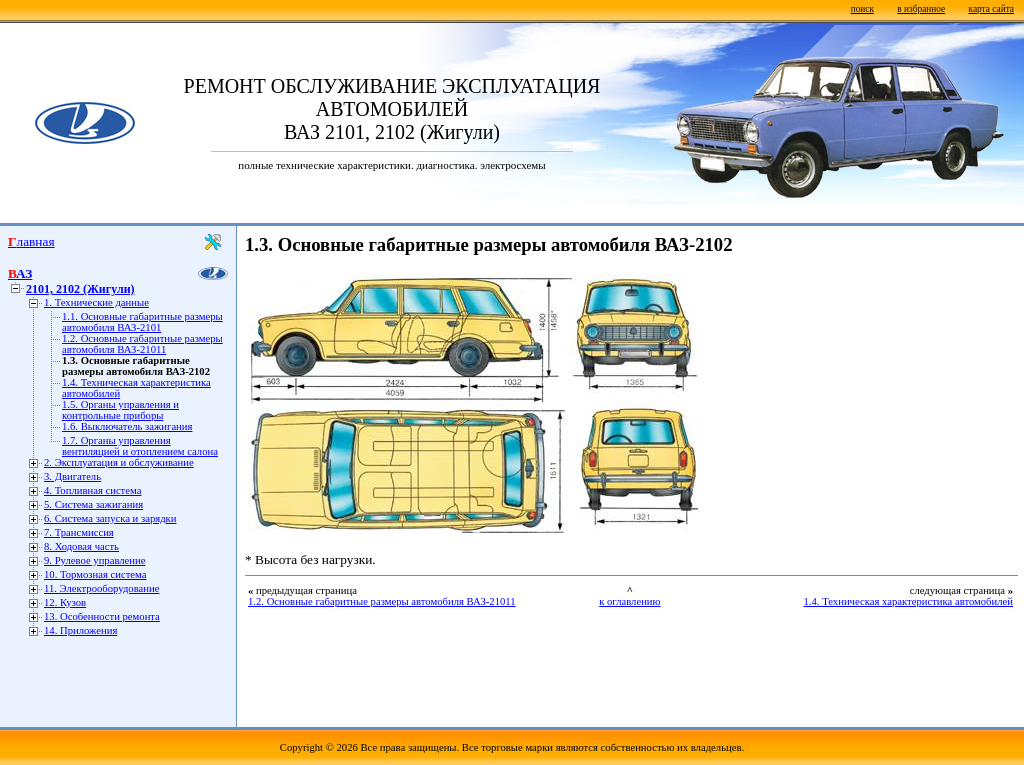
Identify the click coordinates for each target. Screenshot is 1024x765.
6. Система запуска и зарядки (110, 518)
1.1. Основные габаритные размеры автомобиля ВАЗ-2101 (142, 322)
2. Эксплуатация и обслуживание (119, 462)
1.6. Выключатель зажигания (127, 426)
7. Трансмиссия (79, 532)
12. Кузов (65, 602)
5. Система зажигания (93, 504)
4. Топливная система (92, 490)
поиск (862, 9)
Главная (31, 241)
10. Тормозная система (95, 574)
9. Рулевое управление (94, 560)
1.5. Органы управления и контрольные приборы (120, 410)
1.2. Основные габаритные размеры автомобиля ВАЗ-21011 (142, 344)
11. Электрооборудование (101, 588)
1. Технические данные (96, 302)
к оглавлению (629, 601)
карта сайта (991, 9)
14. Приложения (80, 630)
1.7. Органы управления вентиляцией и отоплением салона (140, 446)
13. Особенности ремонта (102, 616)
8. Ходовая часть (81, 546)
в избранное (921, 9)
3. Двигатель (72, 476)
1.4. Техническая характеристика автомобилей (908, 601)
